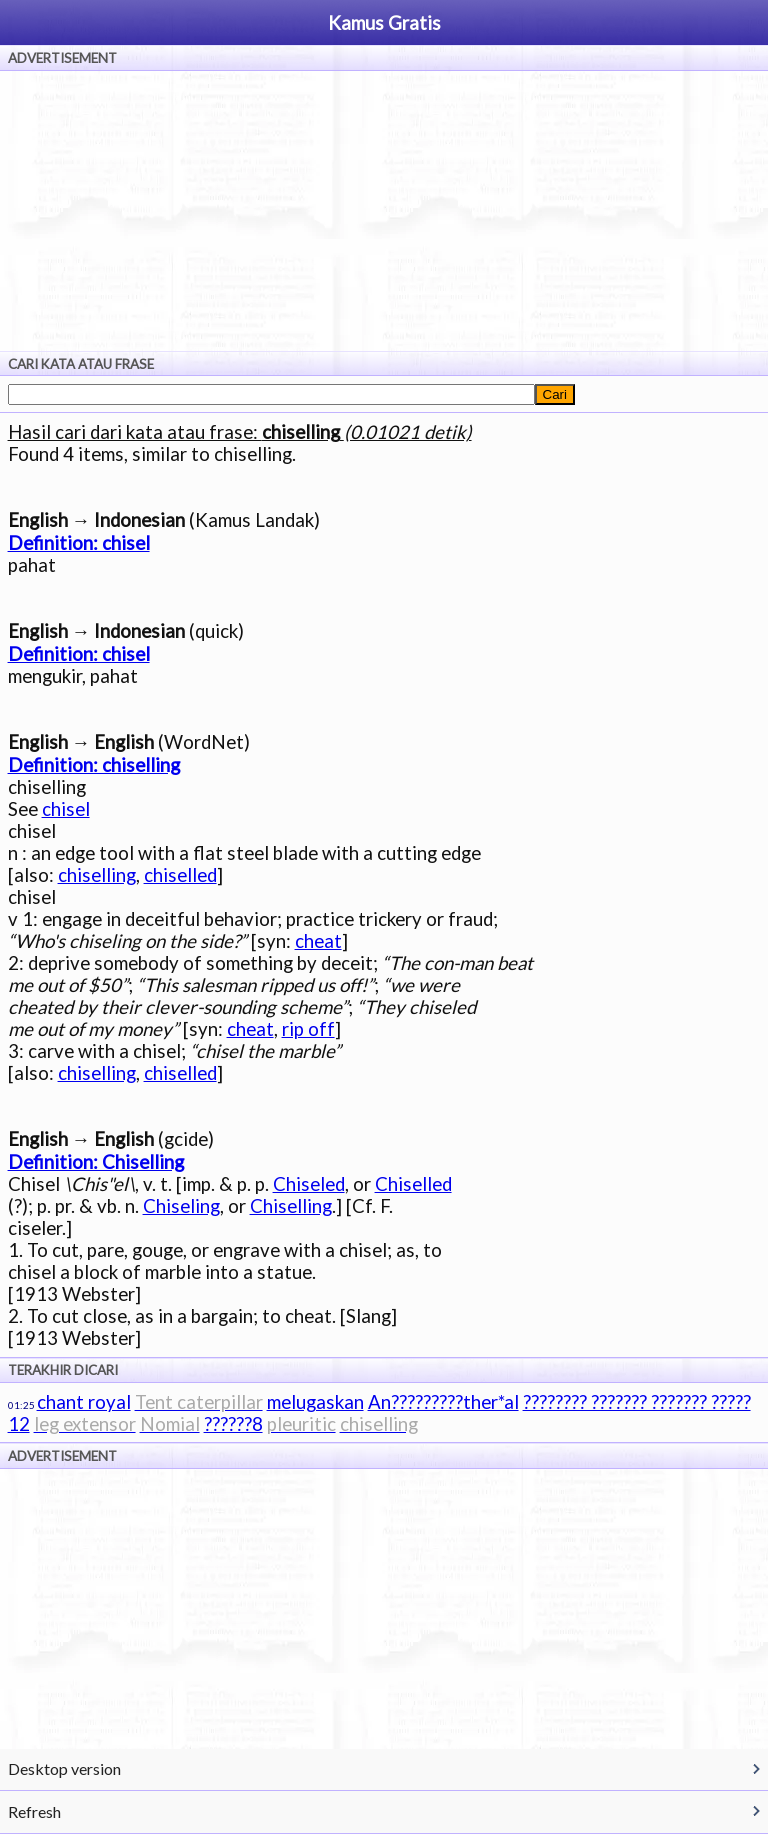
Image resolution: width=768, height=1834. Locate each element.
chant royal (84, 1402)
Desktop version (64, 1768)
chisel (66, 809)
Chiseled (309, 1184)
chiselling (97, 875)
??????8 (233, 1424)
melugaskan (315, 1402)
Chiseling (181, 1206)
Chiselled (413, 1184)
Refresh (34, 1811)
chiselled (180, 875)
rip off (308, 1029)
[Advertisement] (384, 211)
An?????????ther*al (443, 1402)
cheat (318, 941)
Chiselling (291, 1206)
